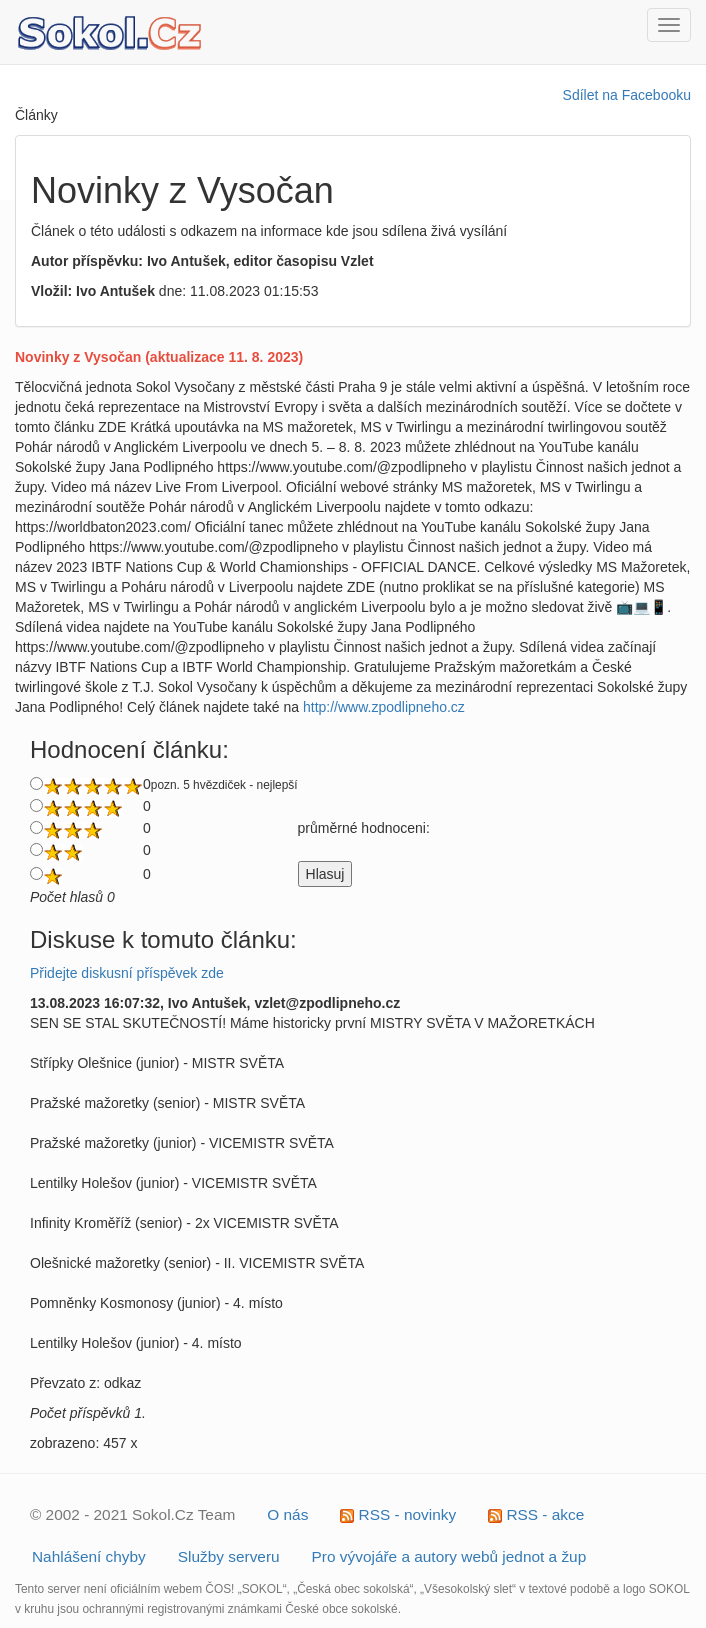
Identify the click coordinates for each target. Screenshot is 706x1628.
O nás (287, 1514)
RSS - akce (536, 1514)
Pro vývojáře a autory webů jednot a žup (449, 1556)
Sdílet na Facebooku (627, 95)
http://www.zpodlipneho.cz (384, 707)
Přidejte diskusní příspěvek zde (127, 973)
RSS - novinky (398, 1514)
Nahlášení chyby (89, 1556)
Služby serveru (229, 1556)
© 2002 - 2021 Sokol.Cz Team (132, 1514)
